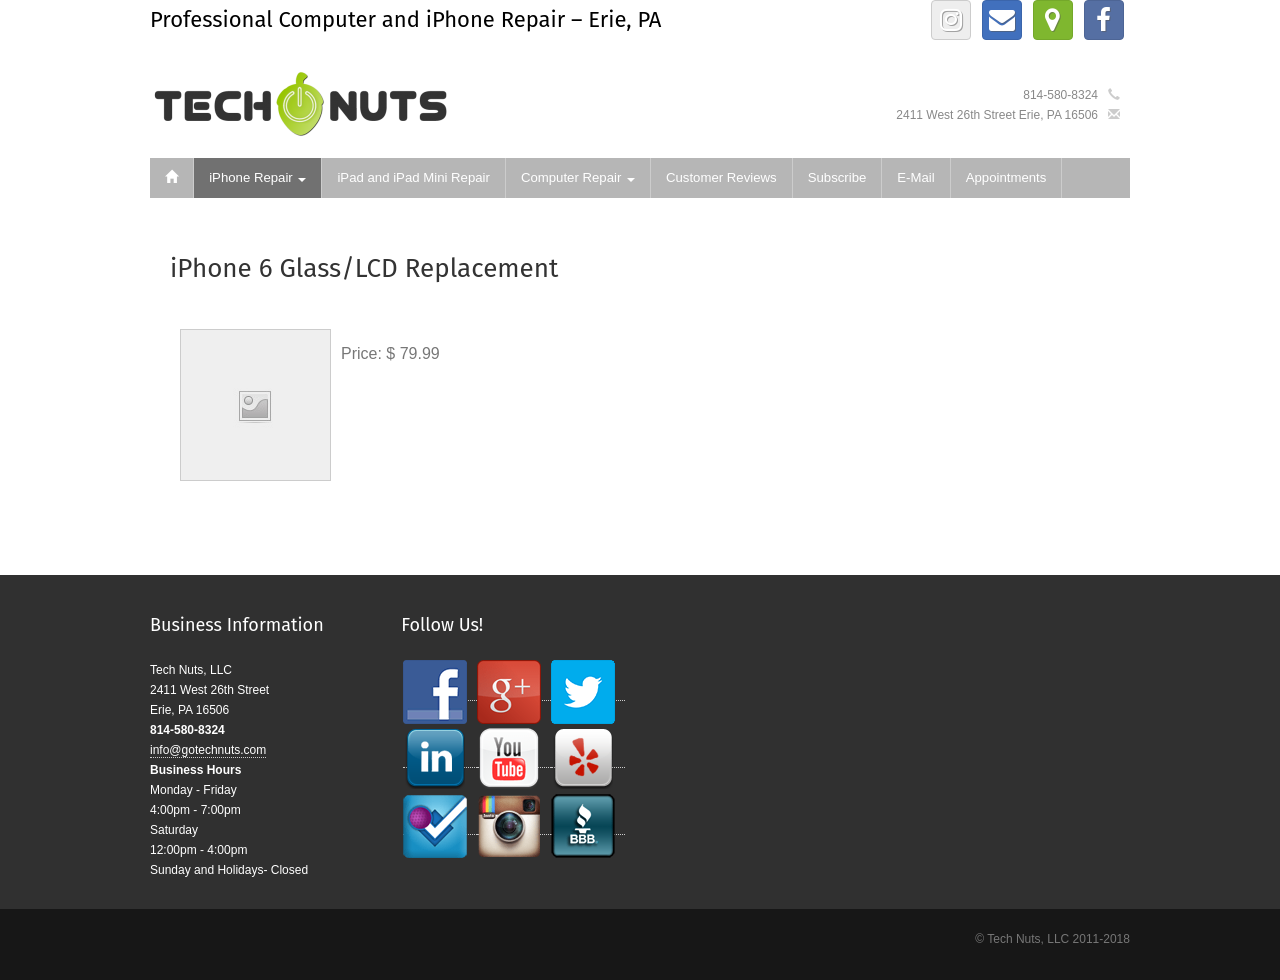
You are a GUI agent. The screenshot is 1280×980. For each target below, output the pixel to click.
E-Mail (915, 177)
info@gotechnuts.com (208, 750)
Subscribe (837, 177)
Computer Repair (578, 177)
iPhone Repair (257, 177)
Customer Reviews (721, 177)
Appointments (1006, 177)
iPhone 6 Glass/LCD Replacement (364, 268)
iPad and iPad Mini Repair (413, 177)
